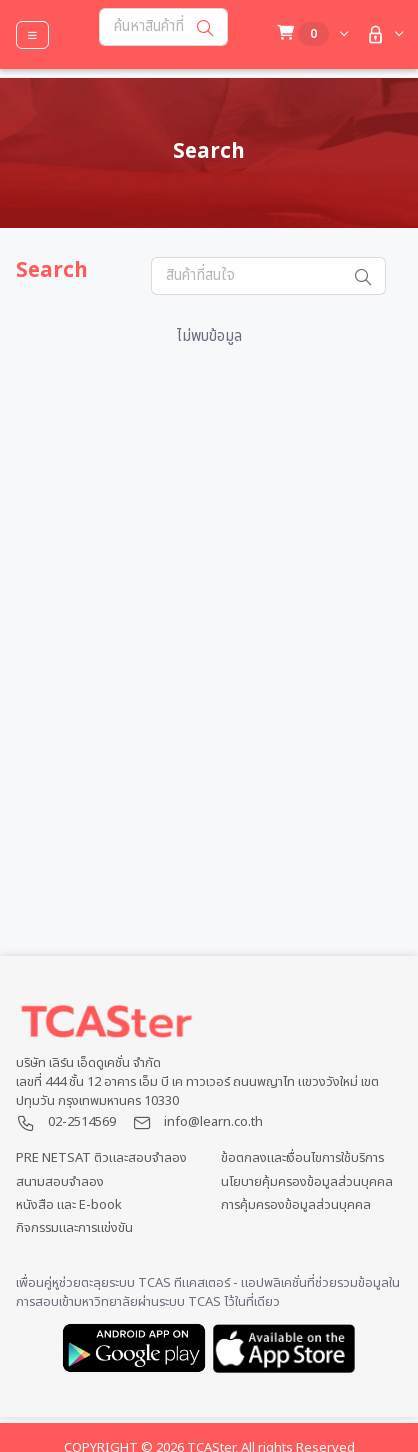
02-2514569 (82, 1122)
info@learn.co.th (213, 1122)
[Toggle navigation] (32, 35)
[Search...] (141, 27)
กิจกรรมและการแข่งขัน (74, 1228)
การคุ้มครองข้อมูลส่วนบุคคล (296, 1205)
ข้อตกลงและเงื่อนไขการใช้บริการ (302, 1158)
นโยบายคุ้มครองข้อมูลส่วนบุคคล (307, 1182)
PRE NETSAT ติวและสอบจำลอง (101, 1158)
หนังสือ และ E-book (69, 1205)
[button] (382, 34)
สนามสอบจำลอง (60, 1182)
